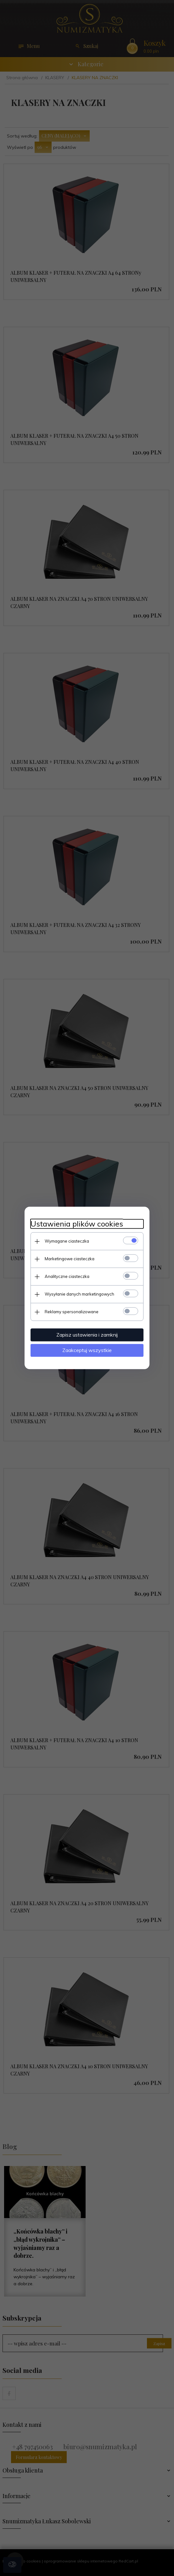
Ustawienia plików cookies (77, 1223)
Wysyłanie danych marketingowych (79, 1294)
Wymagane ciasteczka (67, 1241)
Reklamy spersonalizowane (71, 1311)
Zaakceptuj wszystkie (87, 1350)
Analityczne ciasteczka (67, 1276)
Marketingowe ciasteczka (69, 1258)
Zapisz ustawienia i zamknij (87, 1335)
